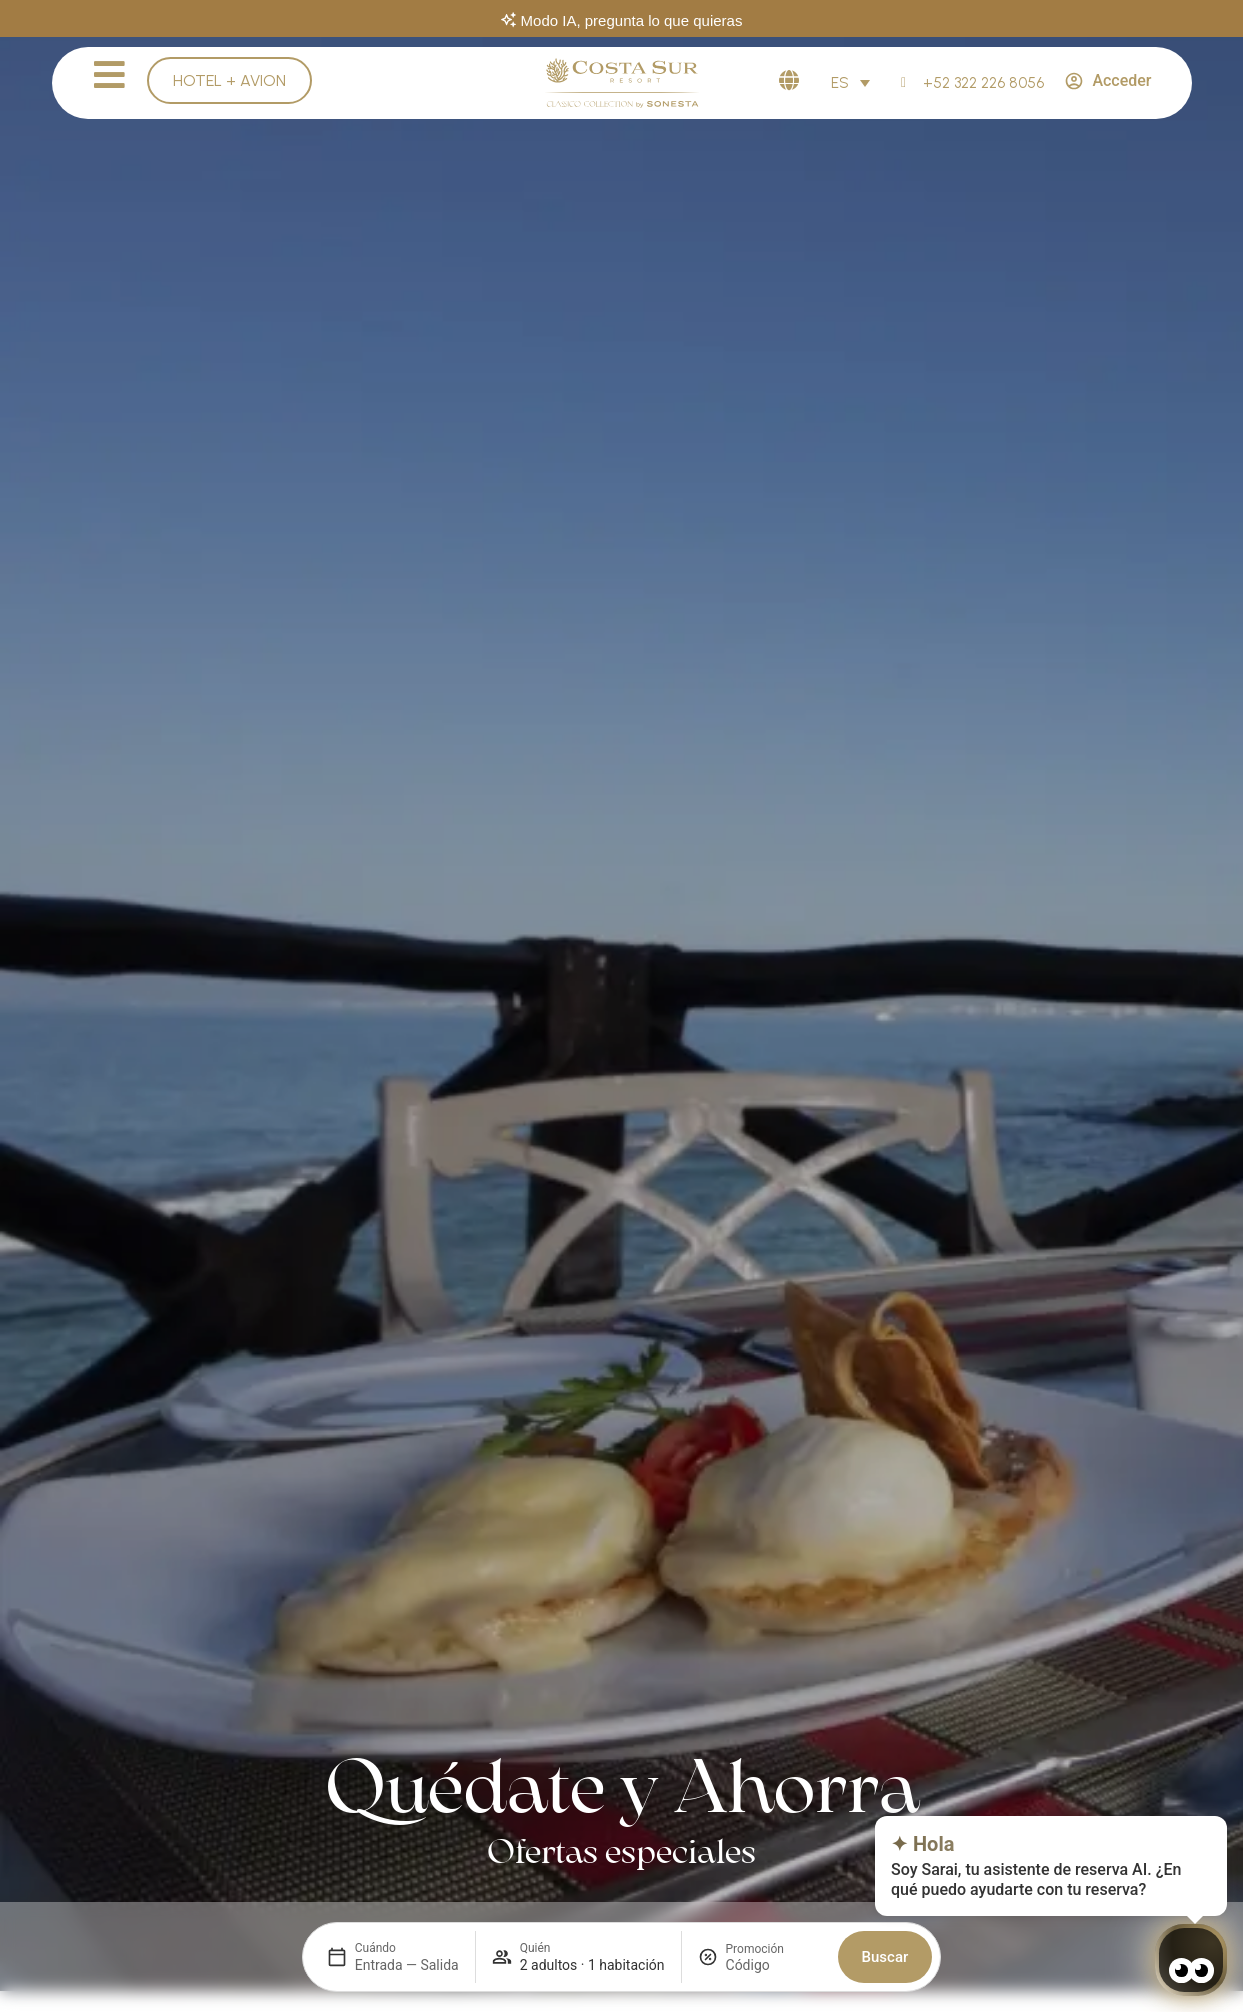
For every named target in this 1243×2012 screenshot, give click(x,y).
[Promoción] (774, 1965)
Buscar (885, 1957)
